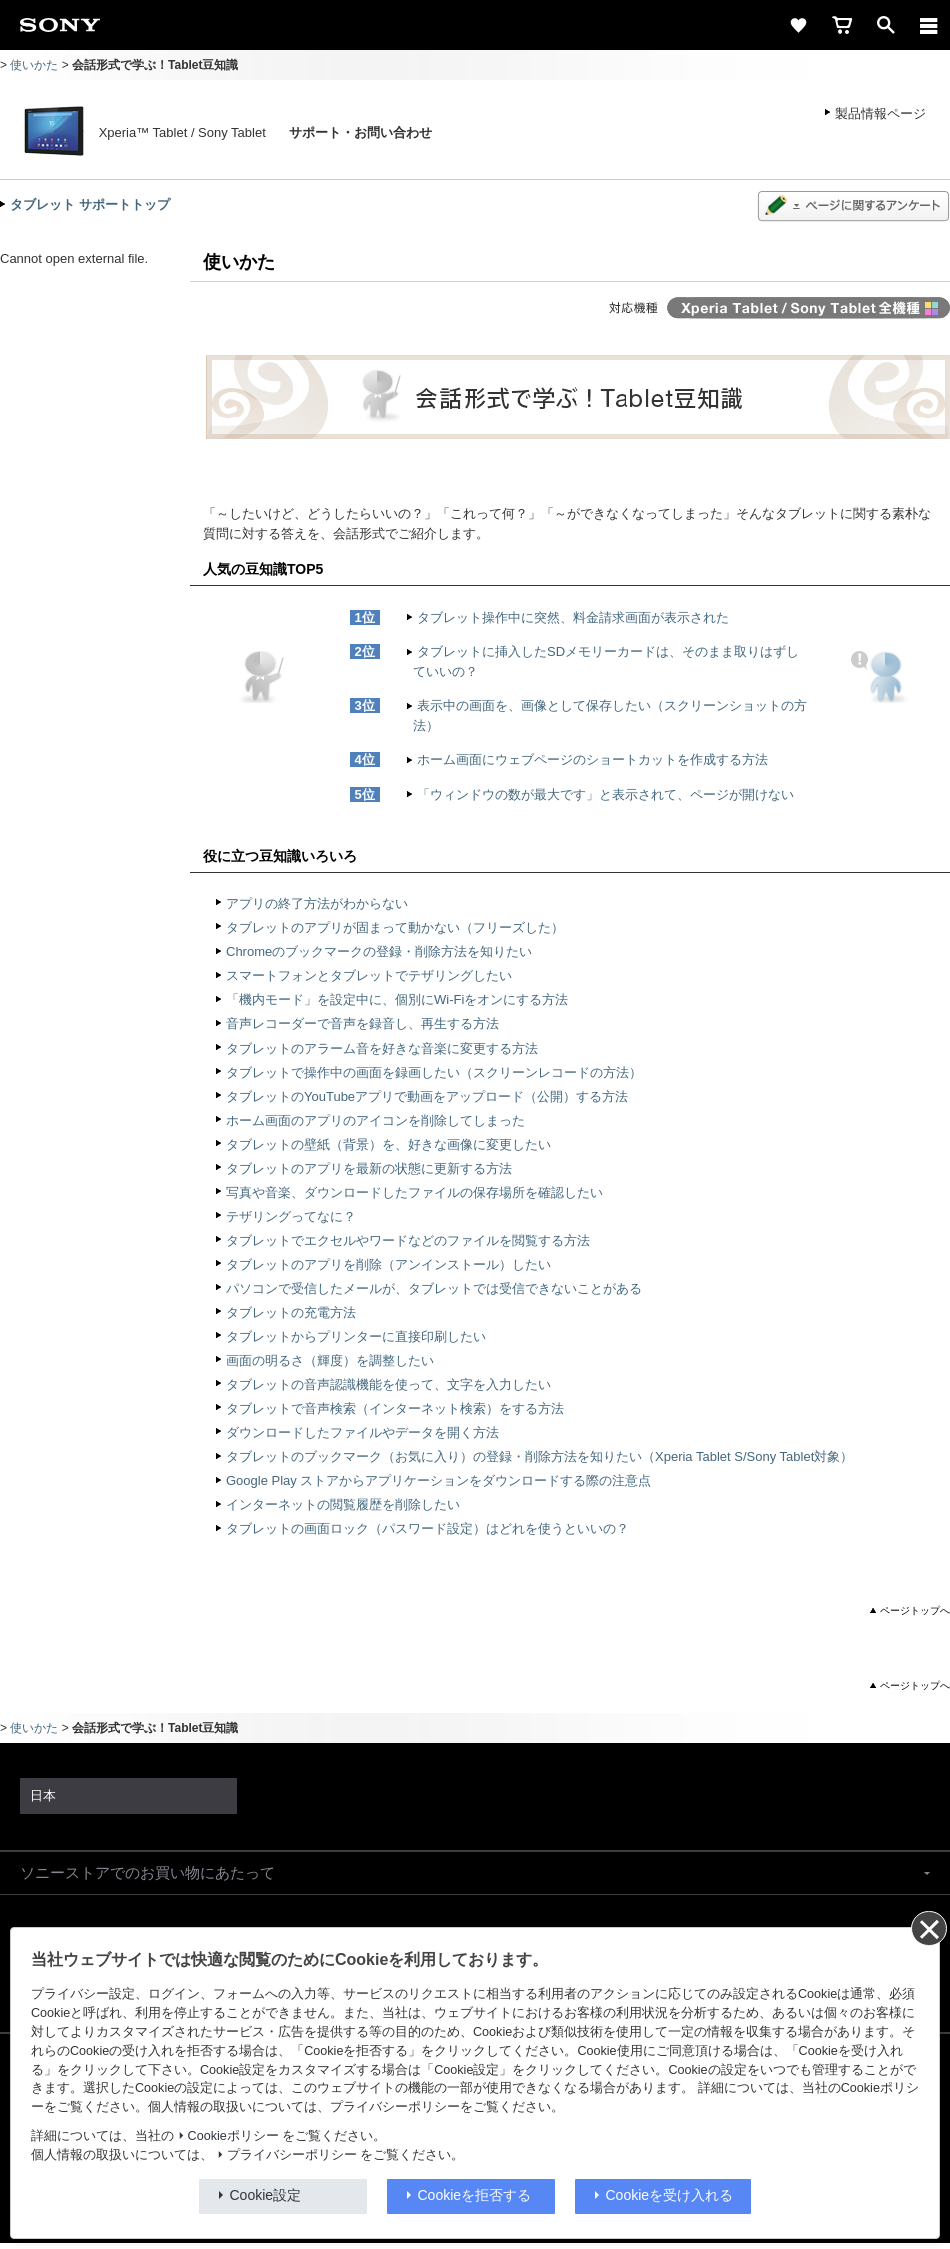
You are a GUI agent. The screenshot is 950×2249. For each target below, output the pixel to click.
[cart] (842, 25)
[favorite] (798, 25)
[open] (886, 25)
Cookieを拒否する (475, 2195)
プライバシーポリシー (292, 2155)
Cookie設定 (266, 2195)
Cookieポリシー (233, 2136)
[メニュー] (929, 25)
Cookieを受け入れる (670, 2195)
